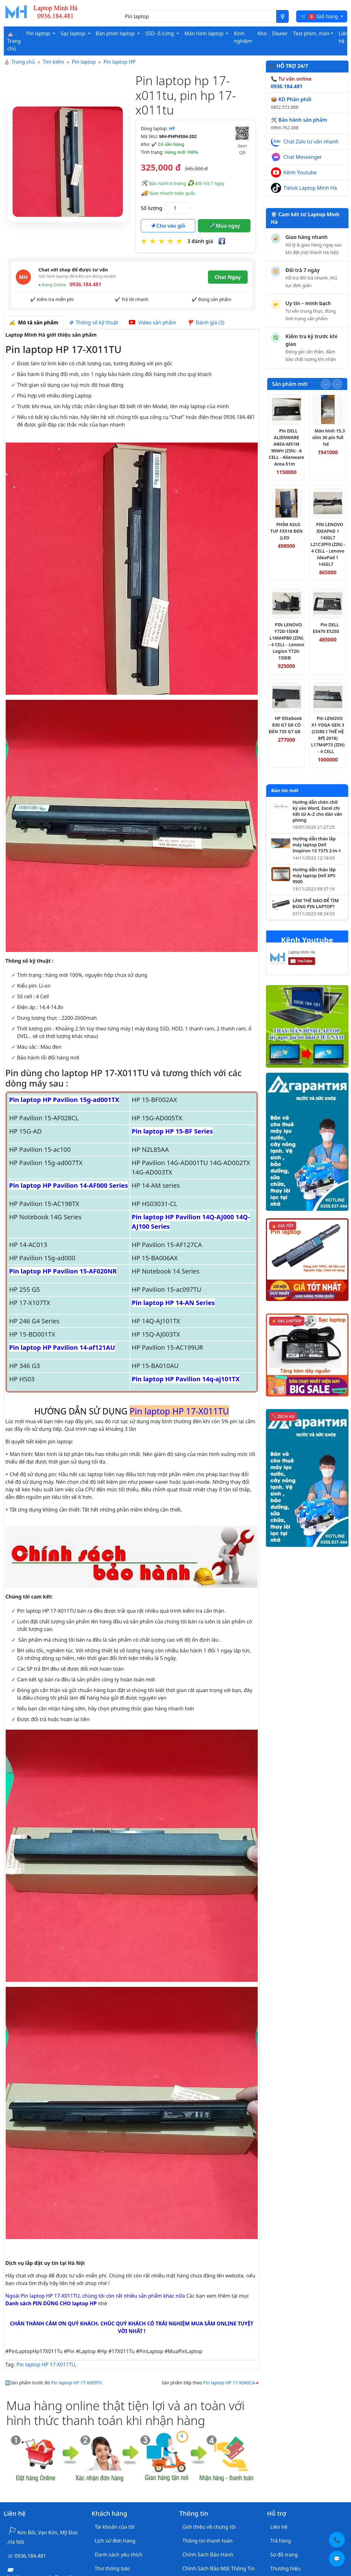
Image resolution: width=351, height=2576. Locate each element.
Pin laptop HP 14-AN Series (173, 1302)
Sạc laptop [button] (73, 33)
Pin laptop (84, 61)
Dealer (279, 33)
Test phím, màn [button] (311, 33)
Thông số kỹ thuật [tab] (93, 322)
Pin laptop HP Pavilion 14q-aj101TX (186, 1379)
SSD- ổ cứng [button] (160, 33)
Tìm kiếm (53, 61)
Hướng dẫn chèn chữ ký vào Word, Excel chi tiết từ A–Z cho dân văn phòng (317, 811)
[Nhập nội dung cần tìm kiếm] (199, 16)
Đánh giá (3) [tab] (205, 322)
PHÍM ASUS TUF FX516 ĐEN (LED (286, 531)
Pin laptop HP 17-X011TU (45, 2364)
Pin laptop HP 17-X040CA (229, 2383)
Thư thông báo (112, 2568)
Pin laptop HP (119, 61)
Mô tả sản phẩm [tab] (33, 322)
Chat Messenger (303, 157)
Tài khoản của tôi (115, 2526)
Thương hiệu (285, 2568)
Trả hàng (280, 2540)
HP (172, 128)
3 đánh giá (200, 241)
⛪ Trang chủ (14, 41)
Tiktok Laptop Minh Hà (310, 187)
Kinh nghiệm (243, 37)
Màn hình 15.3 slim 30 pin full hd (328, 437)
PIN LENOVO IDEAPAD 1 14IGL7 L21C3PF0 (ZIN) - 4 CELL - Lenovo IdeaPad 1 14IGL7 (327, 544)
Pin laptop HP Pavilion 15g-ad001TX (64, 1099)
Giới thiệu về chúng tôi (209, 2526)
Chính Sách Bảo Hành (207, 2554)
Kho (262, 33)
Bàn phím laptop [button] (116, 33)
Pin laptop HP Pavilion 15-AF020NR (63, 1271)
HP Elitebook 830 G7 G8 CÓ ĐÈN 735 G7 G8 (285, 724)
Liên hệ (343, 37)
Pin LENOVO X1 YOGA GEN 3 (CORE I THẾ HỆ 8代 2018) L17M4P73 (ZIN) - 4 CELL (327, 734)
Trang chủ (23, 61)
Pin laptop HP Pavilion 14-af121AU (62, 1347)
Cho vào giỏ (168, 225)
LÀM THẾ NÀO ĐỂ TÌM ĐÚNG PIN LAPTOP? (316, 903)
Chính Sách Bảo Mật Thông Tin (218, 2568)
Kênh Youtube (300, 172)
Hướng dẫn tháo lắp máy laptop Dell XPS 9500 (314, 876)
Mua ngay (224, 225)
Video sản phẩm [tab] (152, 322)
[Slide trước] (326, 384)
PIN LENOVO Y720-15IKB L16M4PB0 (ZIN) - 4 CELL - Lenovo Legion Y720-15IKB (286, 641)
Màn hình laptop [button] (204, 33)
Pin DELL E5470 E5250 (326, 628)
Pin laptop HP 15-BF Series (172, 1131)
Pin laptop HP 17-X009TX (76, 2383)
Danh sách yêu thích (119, 2554)
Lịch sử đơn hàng (115, 2540)
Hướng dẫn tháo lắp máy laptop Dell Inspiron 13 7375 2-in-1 (317, 845)
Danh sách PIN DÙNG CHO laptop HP (51, 2303)
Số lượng (151, 208)
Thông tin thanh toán (207, 2540)
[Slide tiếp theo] (337, 384)
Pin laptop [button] (38, 33)
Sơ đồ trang (284, 2554)
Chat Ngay (228, 277)
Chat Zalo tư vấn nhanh (311, 141)
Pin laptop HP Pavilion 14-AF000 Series (68, 1185)
